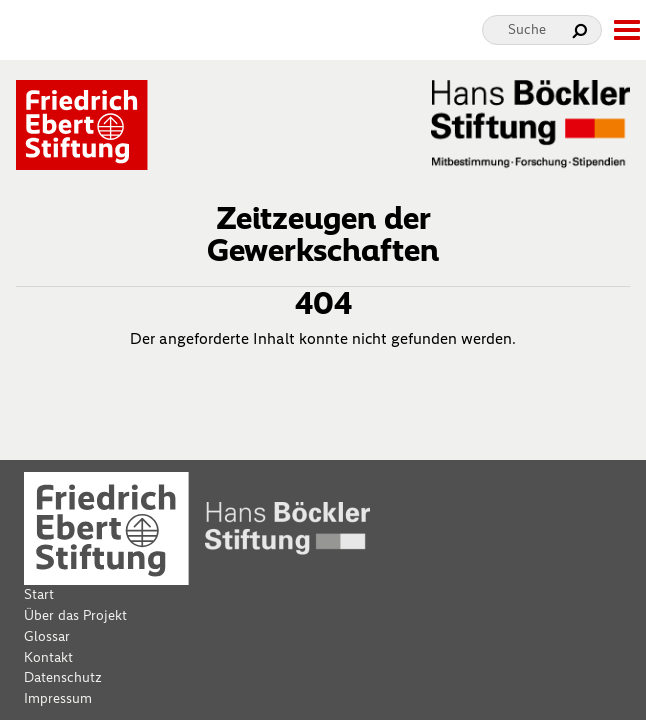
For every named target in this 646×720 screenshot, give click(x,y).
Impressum (58, 698)
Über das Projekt (75, 615)
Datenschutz (63, 677)
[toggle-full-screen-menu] (626, 30)
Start (39, 594)
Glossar (47, 636)
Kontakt (48, 657)
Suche (527, 29)
